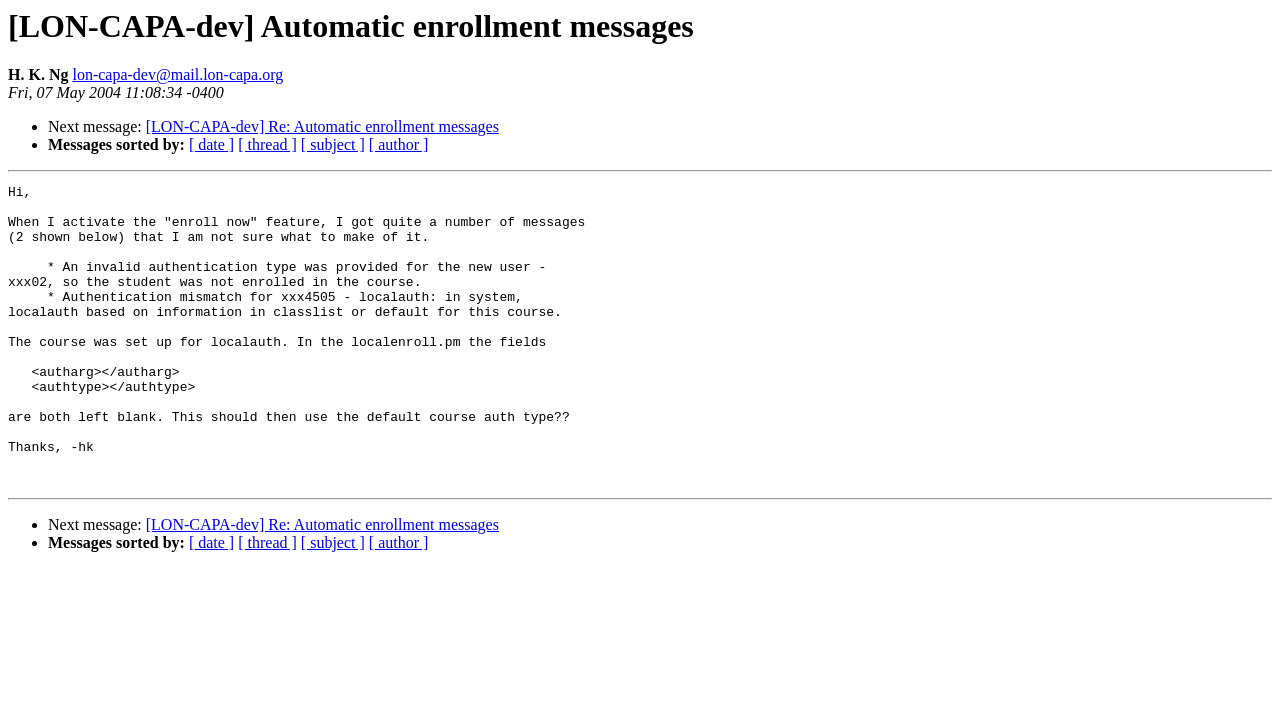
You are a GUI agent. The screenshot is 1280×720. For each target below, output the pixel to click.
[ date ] (211, 144)
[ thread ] (267, 144)
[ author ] (399, 144)
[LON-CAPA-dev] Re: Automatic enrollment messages (322, 126)
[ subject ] (333, 144)
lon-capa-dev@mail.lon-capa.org (177, 74)
